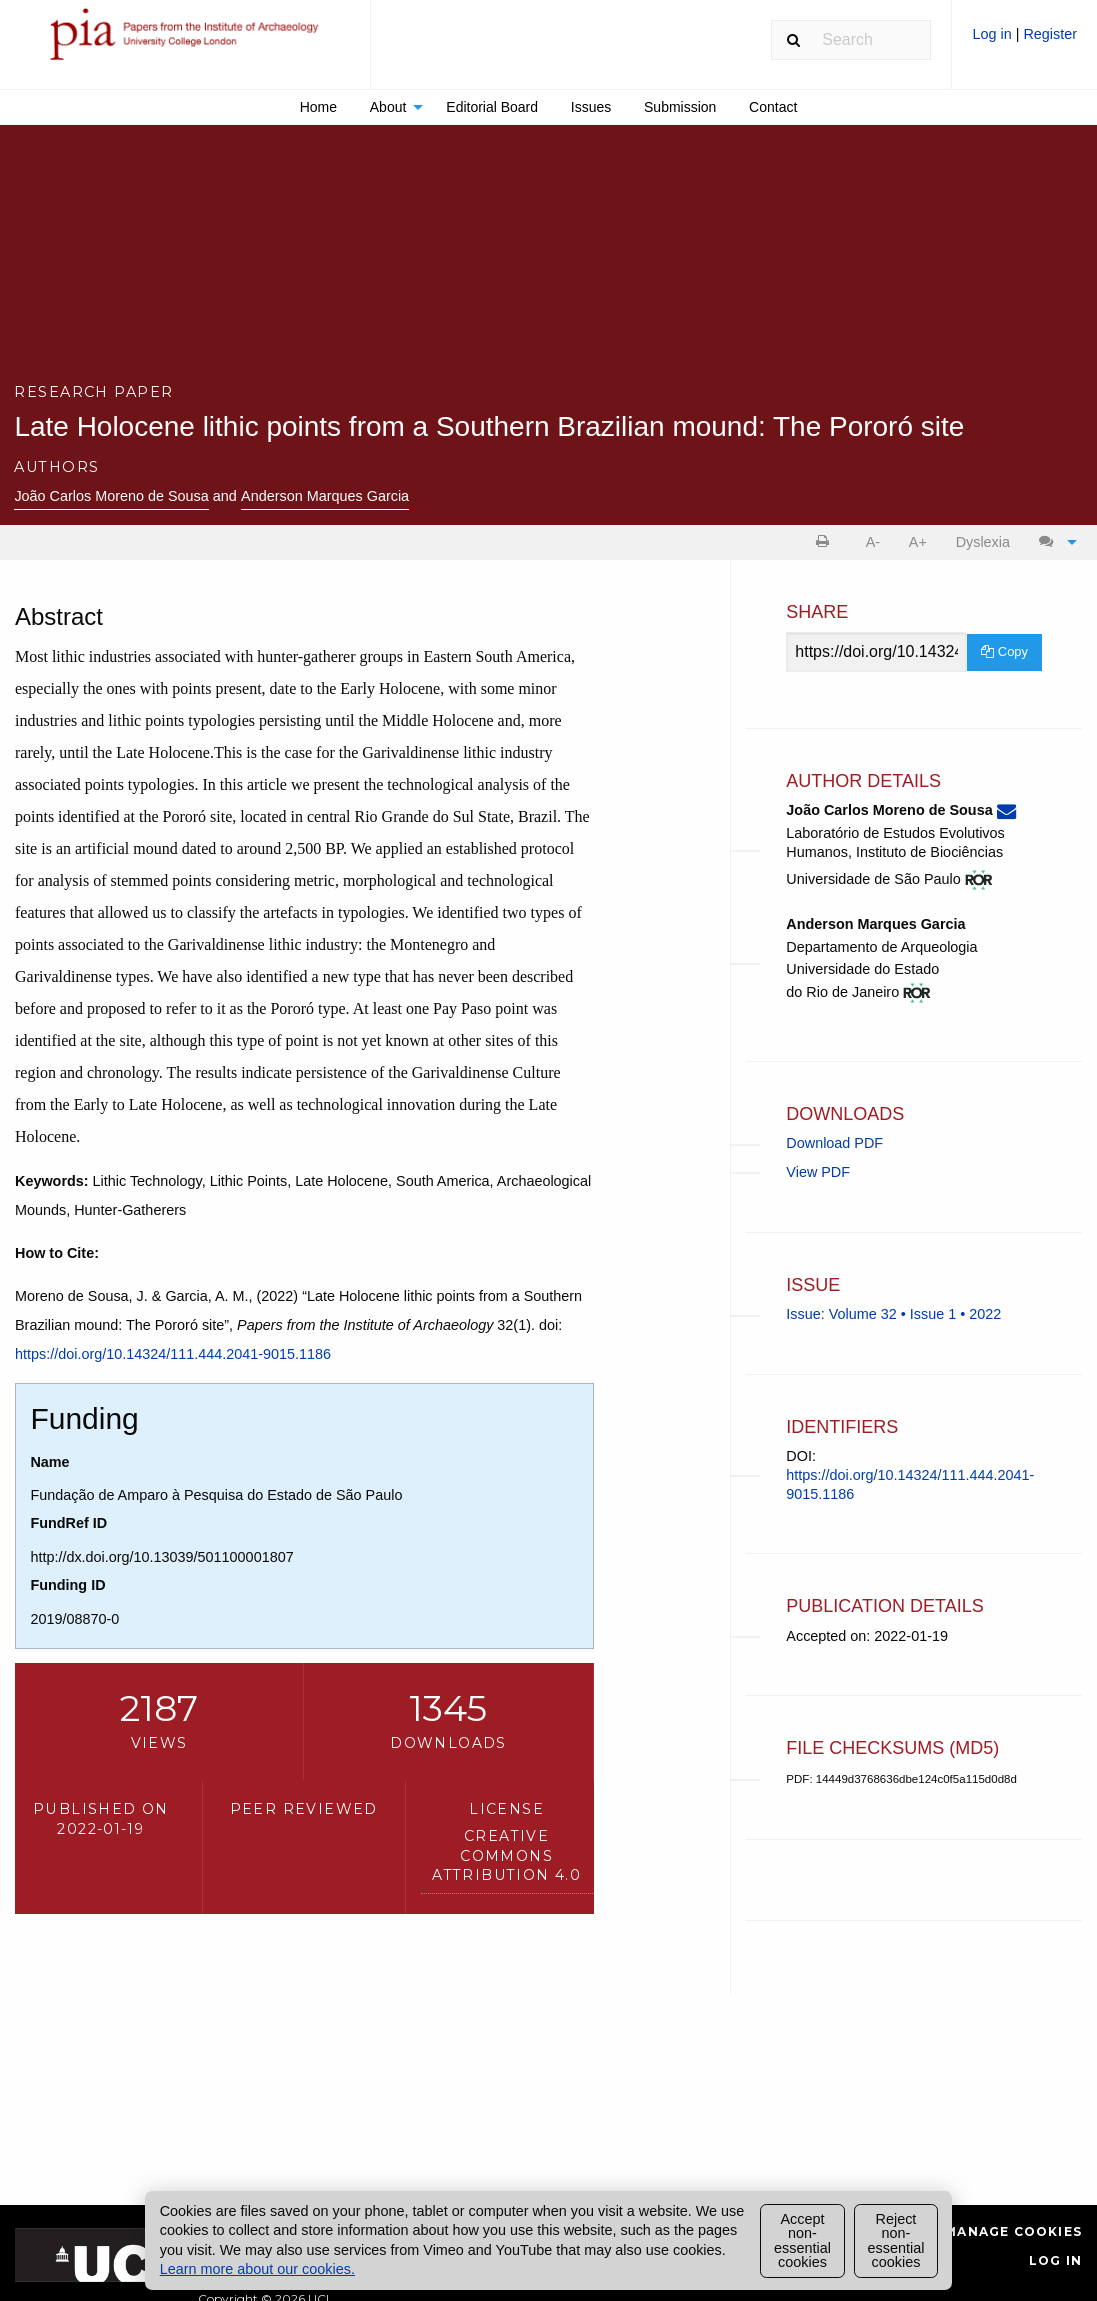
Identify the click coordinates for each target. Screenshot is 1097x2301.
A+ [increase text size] (918, 542)
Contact (773, 107)
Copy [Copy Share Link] (1004, 651)
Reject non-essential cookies (896, 2240)
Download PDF (834, 1143)
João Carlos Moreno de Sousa (111, 496)
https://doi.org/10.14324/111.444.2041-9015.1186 (173, 1354)
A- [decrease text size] (873, 542)
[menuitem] (1024, 41)
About (388, 107)
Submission (680, 107)
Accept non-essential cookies (802, 2240)
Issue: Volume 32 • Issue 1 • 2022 (893, 1314)
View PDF (818, 1172)
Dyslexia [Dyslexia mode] (983, 542)
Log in (993, 34)
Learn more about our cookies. (257, 2269)
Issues (591, 107)
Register (1050, 34)
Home (318, 107)
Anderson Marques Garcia (325, 496)
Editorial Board (492, 107)
